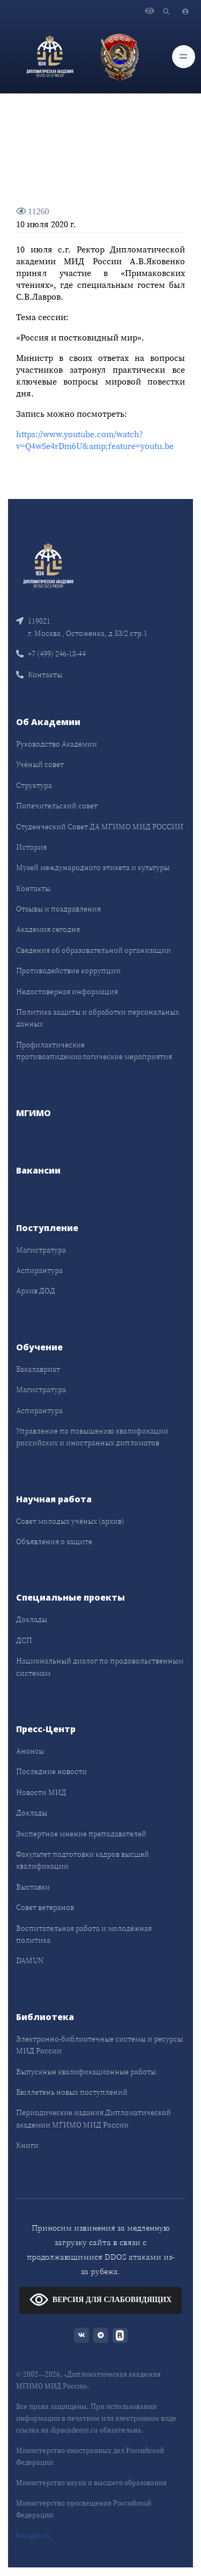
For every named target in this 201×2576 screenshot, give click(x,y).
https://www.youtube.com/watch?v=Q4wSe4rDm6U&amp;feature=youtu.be (95, 440)
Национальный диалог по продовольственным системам (99, 1666)
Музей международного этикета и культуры (92, 867)
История (31, 847)
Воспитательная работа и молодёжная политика (84, 1934)
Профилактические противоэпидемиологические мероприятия (94, 1050)
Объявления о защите (54, 1541)
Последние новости (51, 1771)
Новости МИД (41, 1792)
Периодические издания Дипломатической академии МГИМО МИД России (93, 2118)
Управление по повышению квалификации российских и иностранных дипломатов (92, 1437)
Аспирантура (39, 1270)
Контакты (39, 674)
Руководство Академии (56, 744)
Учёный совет (40, 764)
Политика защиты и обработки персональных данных (97, 1018)
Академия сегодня (48, 929)
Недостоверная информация (67, 991)
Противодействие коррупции (68, 970)
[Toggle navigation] (183, 56)
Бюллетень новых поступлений (72, 2092)
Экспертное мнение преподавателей (81, 1833)
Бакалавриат (38, 1369)
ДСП (24, 1640)
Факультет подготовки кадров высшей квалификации (82, 1860)
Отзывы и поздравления (58, 908)
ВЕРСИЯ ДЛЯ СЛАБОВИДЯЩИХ (100, 2299)
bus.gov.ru (33, 2535)
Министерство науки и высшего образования (91, 2482)
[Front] (48, 564)
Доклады (31, 1619)
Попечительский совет (57, 805)
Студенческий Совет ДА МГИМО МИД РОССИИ (99, 826)
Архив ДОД (35, 1290)
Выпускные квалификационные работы (86, 2071)
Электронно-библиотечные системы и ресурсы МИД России (99, 2045)
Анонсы (30, 1751)
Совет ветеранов (45, 1907)
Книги (27, 2145)
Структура (34, 785)
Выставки (33, 1887)
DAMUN (29, 1960)
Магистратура (41, 1249)
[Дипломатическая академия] (50, 56)
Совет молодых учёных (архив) (70, 1521)
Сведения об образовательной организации (93, 950)
